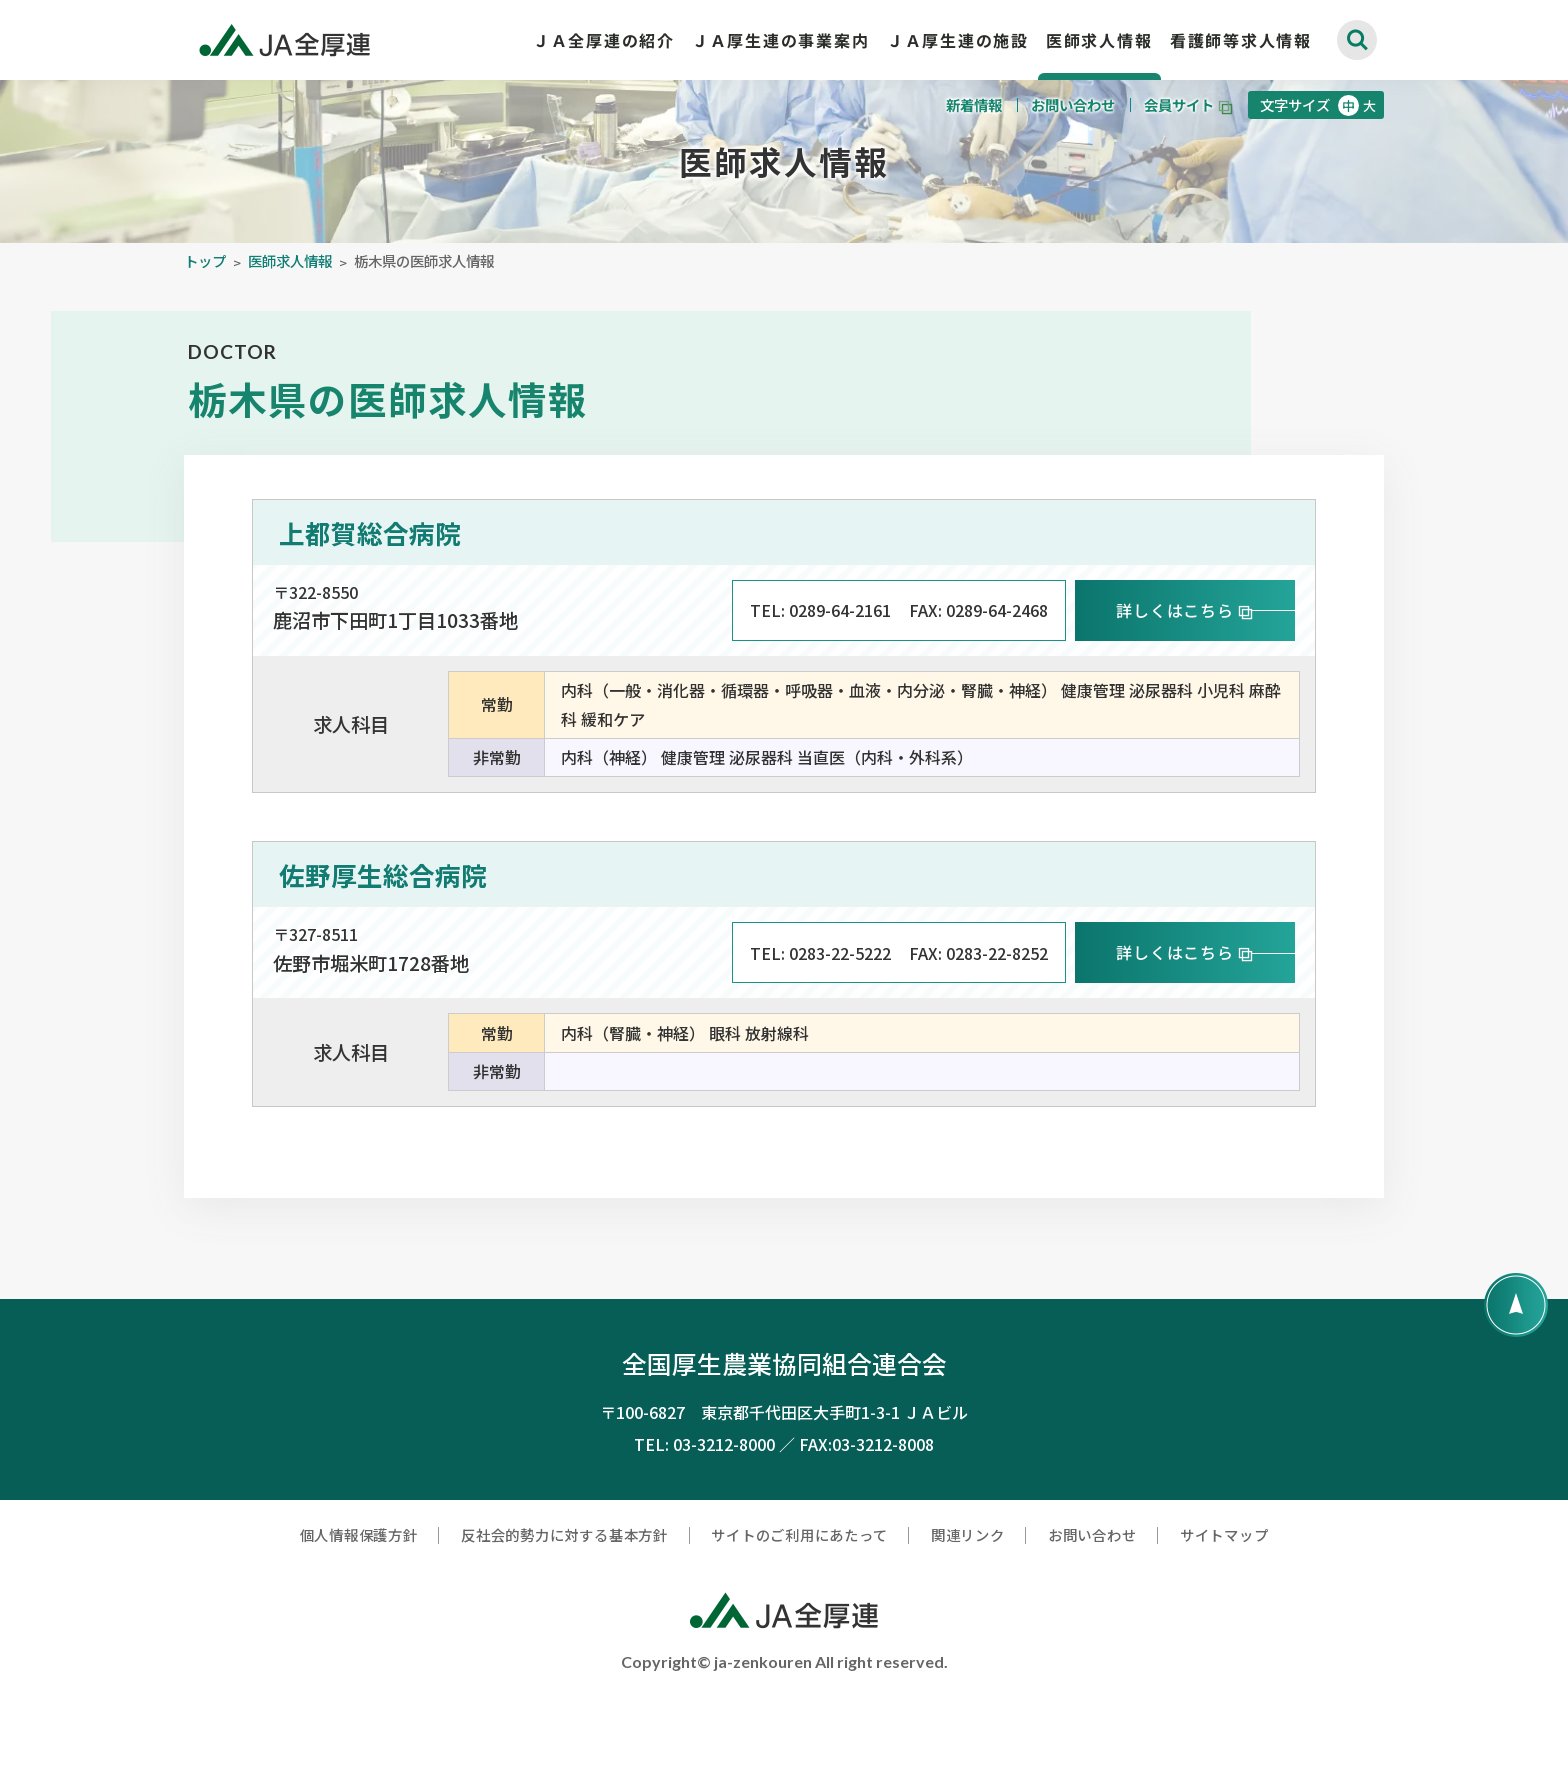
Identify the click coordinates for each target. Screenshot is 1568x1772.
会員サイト (1179, 104)
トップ (205, 297)
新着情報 (975, 104)
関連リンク (968, 1612)
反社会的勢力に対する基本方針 (564, 1612)
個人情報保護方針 (359, 1612)
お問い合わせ (1074, 104)
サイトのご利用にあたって (799, 1612)
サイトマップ (1224, 1612)
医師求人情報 (290, 297)
